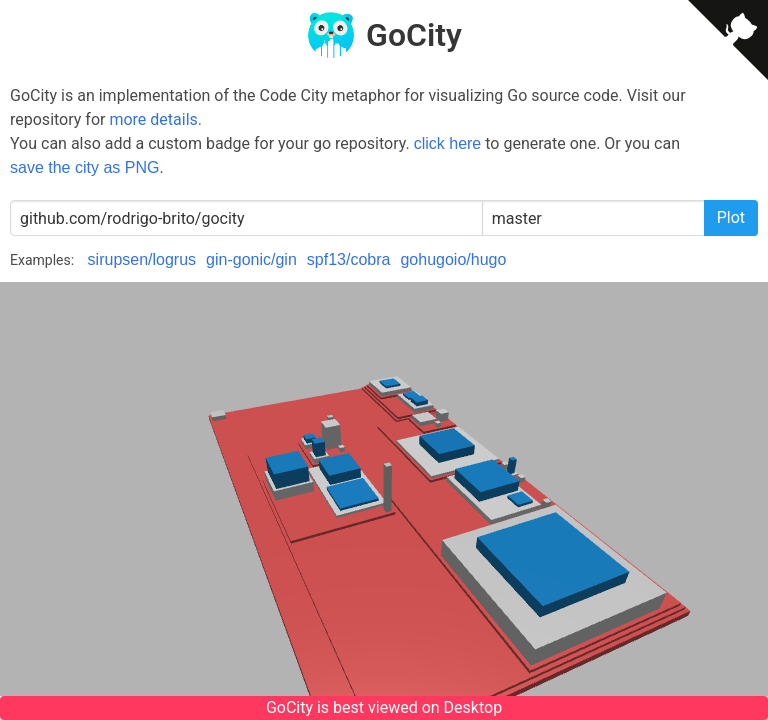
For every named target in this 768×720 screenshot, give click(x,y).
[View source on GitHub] (728, 43)
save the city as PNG (84, 167)
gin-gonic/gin (251, 259)
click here (448, 143)
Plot (731, 217)
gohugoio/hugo (453, 259)
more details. (155, 119)
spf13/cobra (349, 259)
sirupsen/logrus (142, 259)
